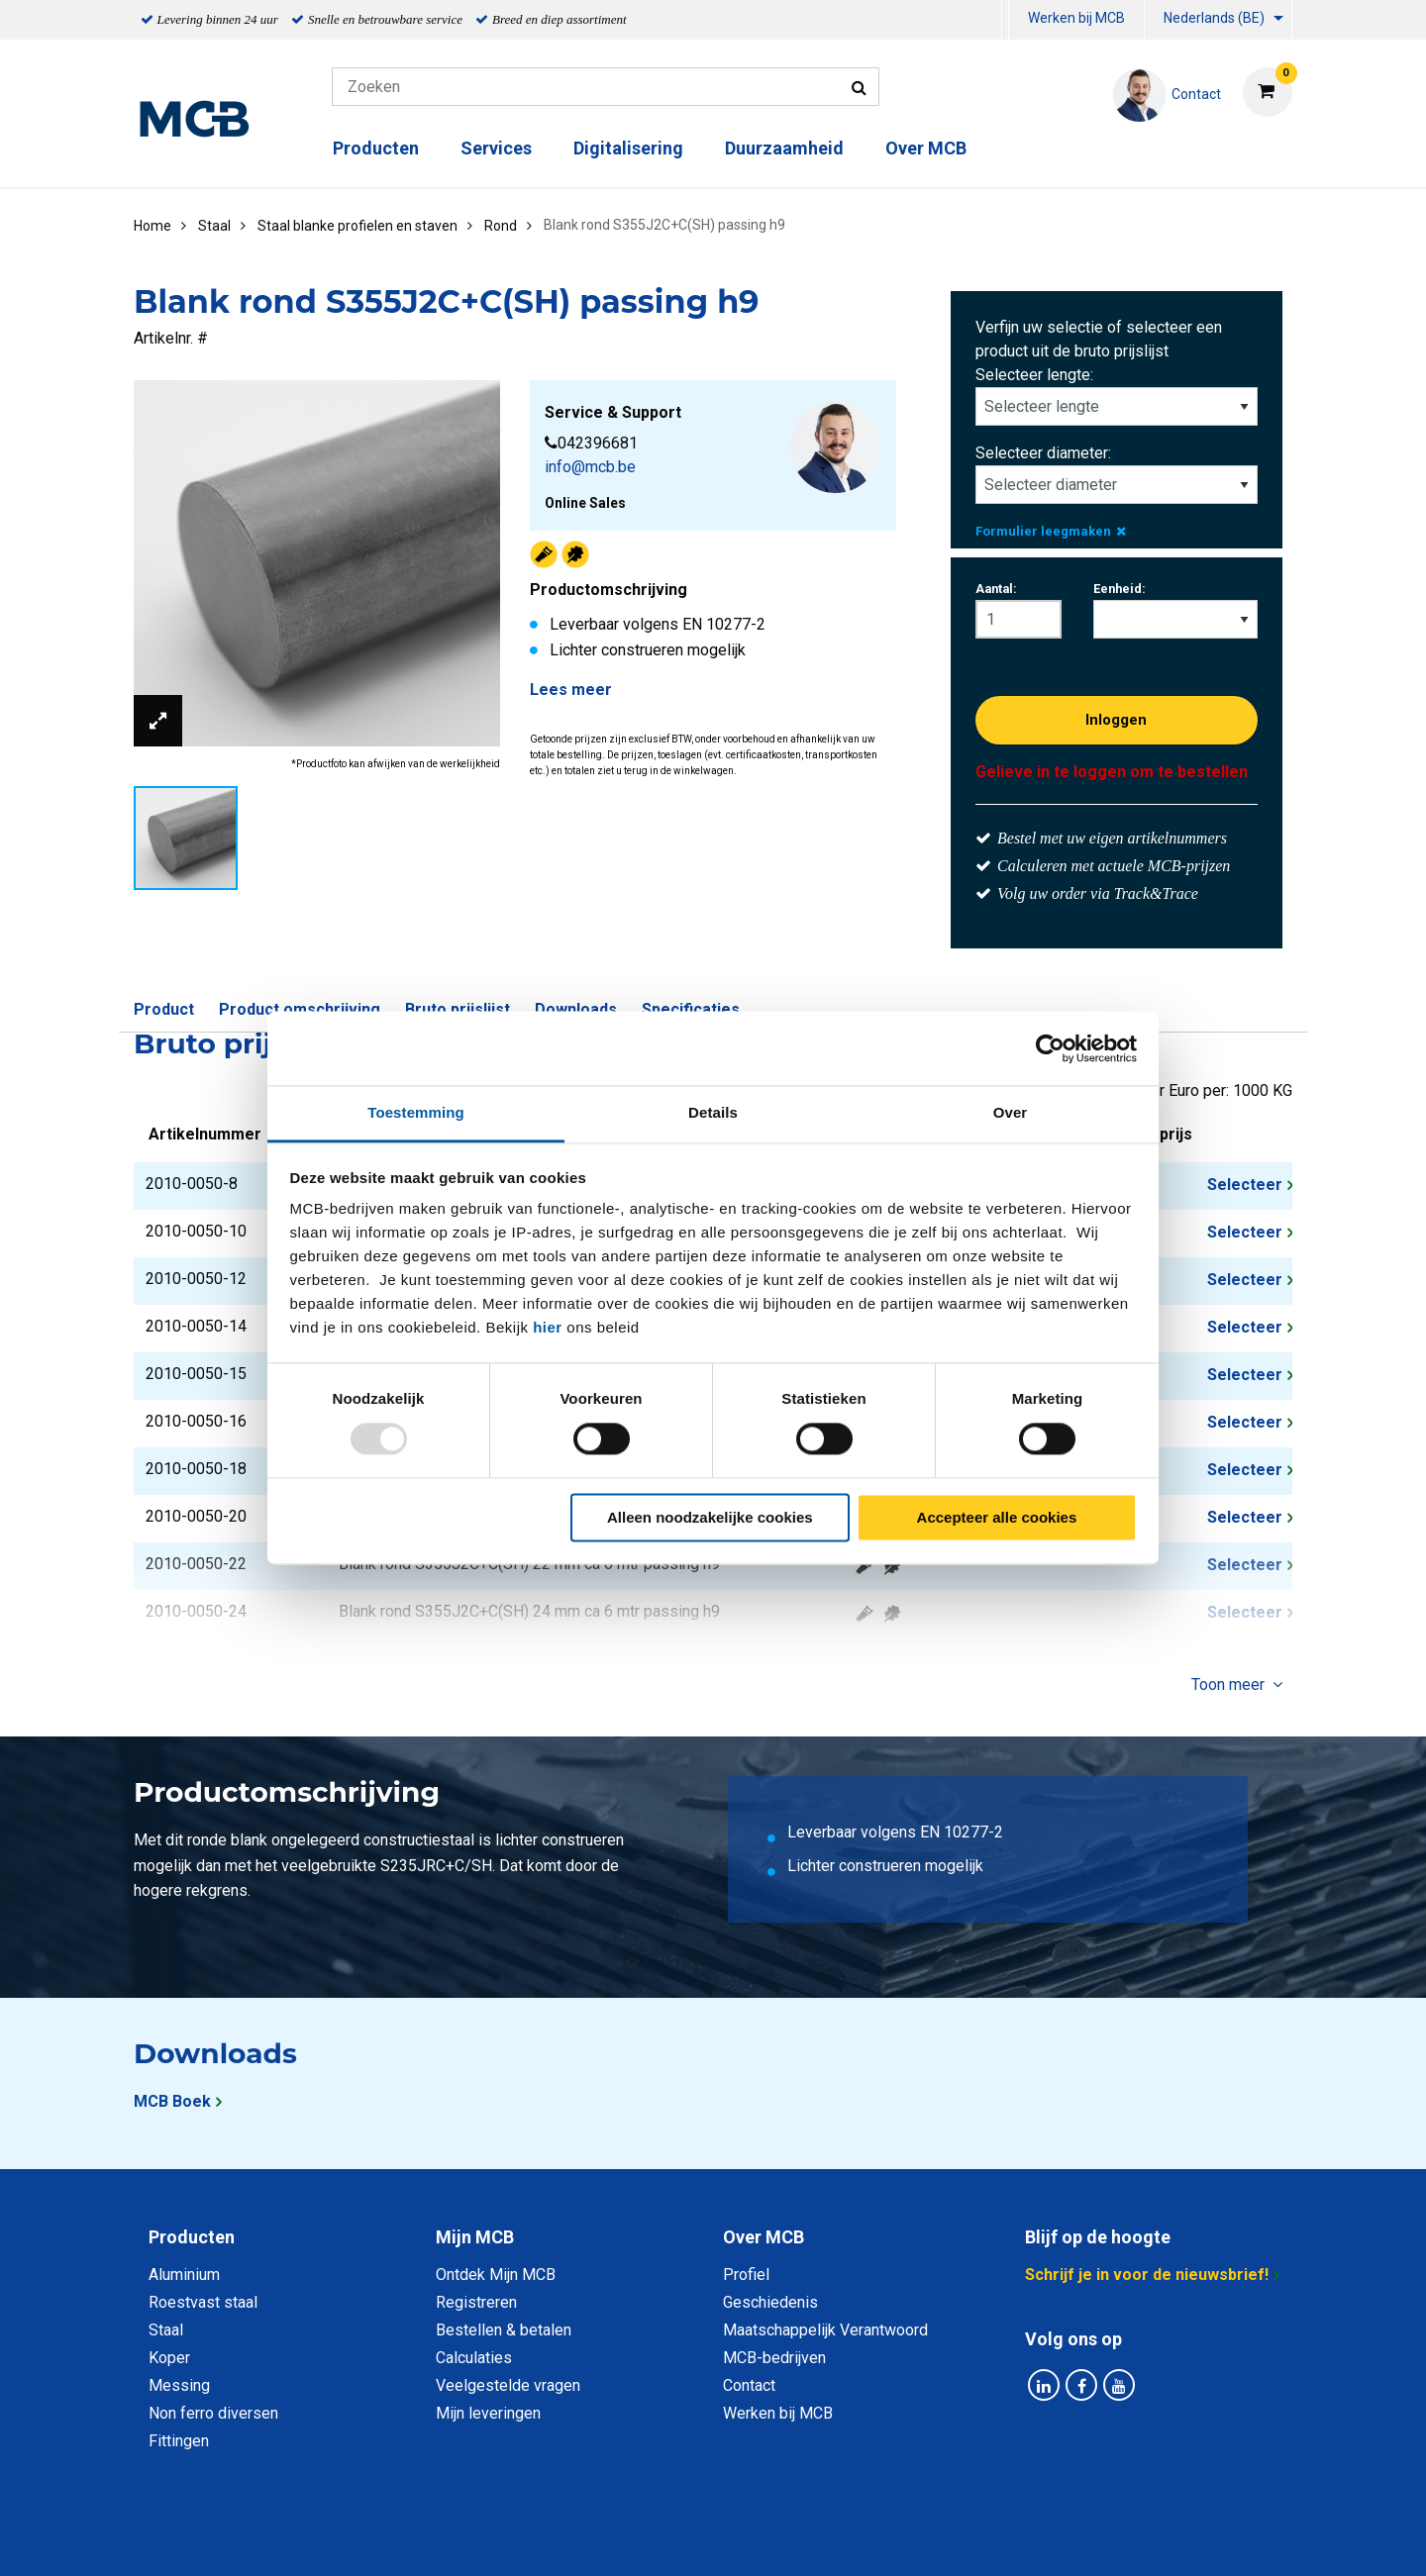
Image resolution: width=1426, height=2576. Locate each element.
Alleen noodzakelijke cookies (710, 1517)
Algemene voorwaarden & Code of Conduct (738, 2538)
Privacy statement (499, 2538)
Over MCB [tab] (763, 2237)
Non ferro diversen (213, 2413)
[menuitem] (1005, 20)
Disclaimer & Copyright (994, 2538)
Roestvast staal (203, 2302)
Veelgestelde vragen (508, 2385)
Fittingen (179, 2440)
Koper (169, 2357)
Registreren (476, 2302)
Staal (166, 2330)
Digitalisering (628, 148)
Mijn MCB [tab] (475, 2237)
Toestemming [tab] (415, 1112)
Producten (376, 148)
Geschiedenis (770, 2302)
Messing (179, 2385)
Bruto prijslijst (457, 1009)
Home (152, 226)
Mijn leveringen (488, 2413)
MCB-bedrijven (774, 2357)
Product (164, 1009)
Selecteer (1244, 1184)
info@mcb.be (590, 466)
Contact (749, 2385)
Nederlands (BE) (1214, 18)
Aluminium (184, 2274)
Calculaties (474, 2357)
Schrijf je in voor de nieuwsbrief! (1147, 2274)
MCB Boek (172, 2101)
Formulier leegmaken (1050, 531)
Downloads (576, 1009)
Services (496, 148)
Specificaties (691, 1009)
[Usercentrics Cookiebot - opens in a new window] (1050, 1048)
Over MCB (926, 148)
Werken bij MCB (1076, 18)
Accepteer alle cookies (997, 1517)
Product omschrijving (299, 1009)
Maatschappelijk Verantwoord (825, 2330)
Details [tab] (713, 1112)
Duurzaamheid (784, 148)
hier (547, 1327)
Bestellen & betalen (503, 2330)
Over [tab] (1010, 1112)
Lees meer (571, 689)
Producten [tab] (192, 2237)
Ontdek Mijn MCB (496, 2274)
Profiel (746, 2274)
